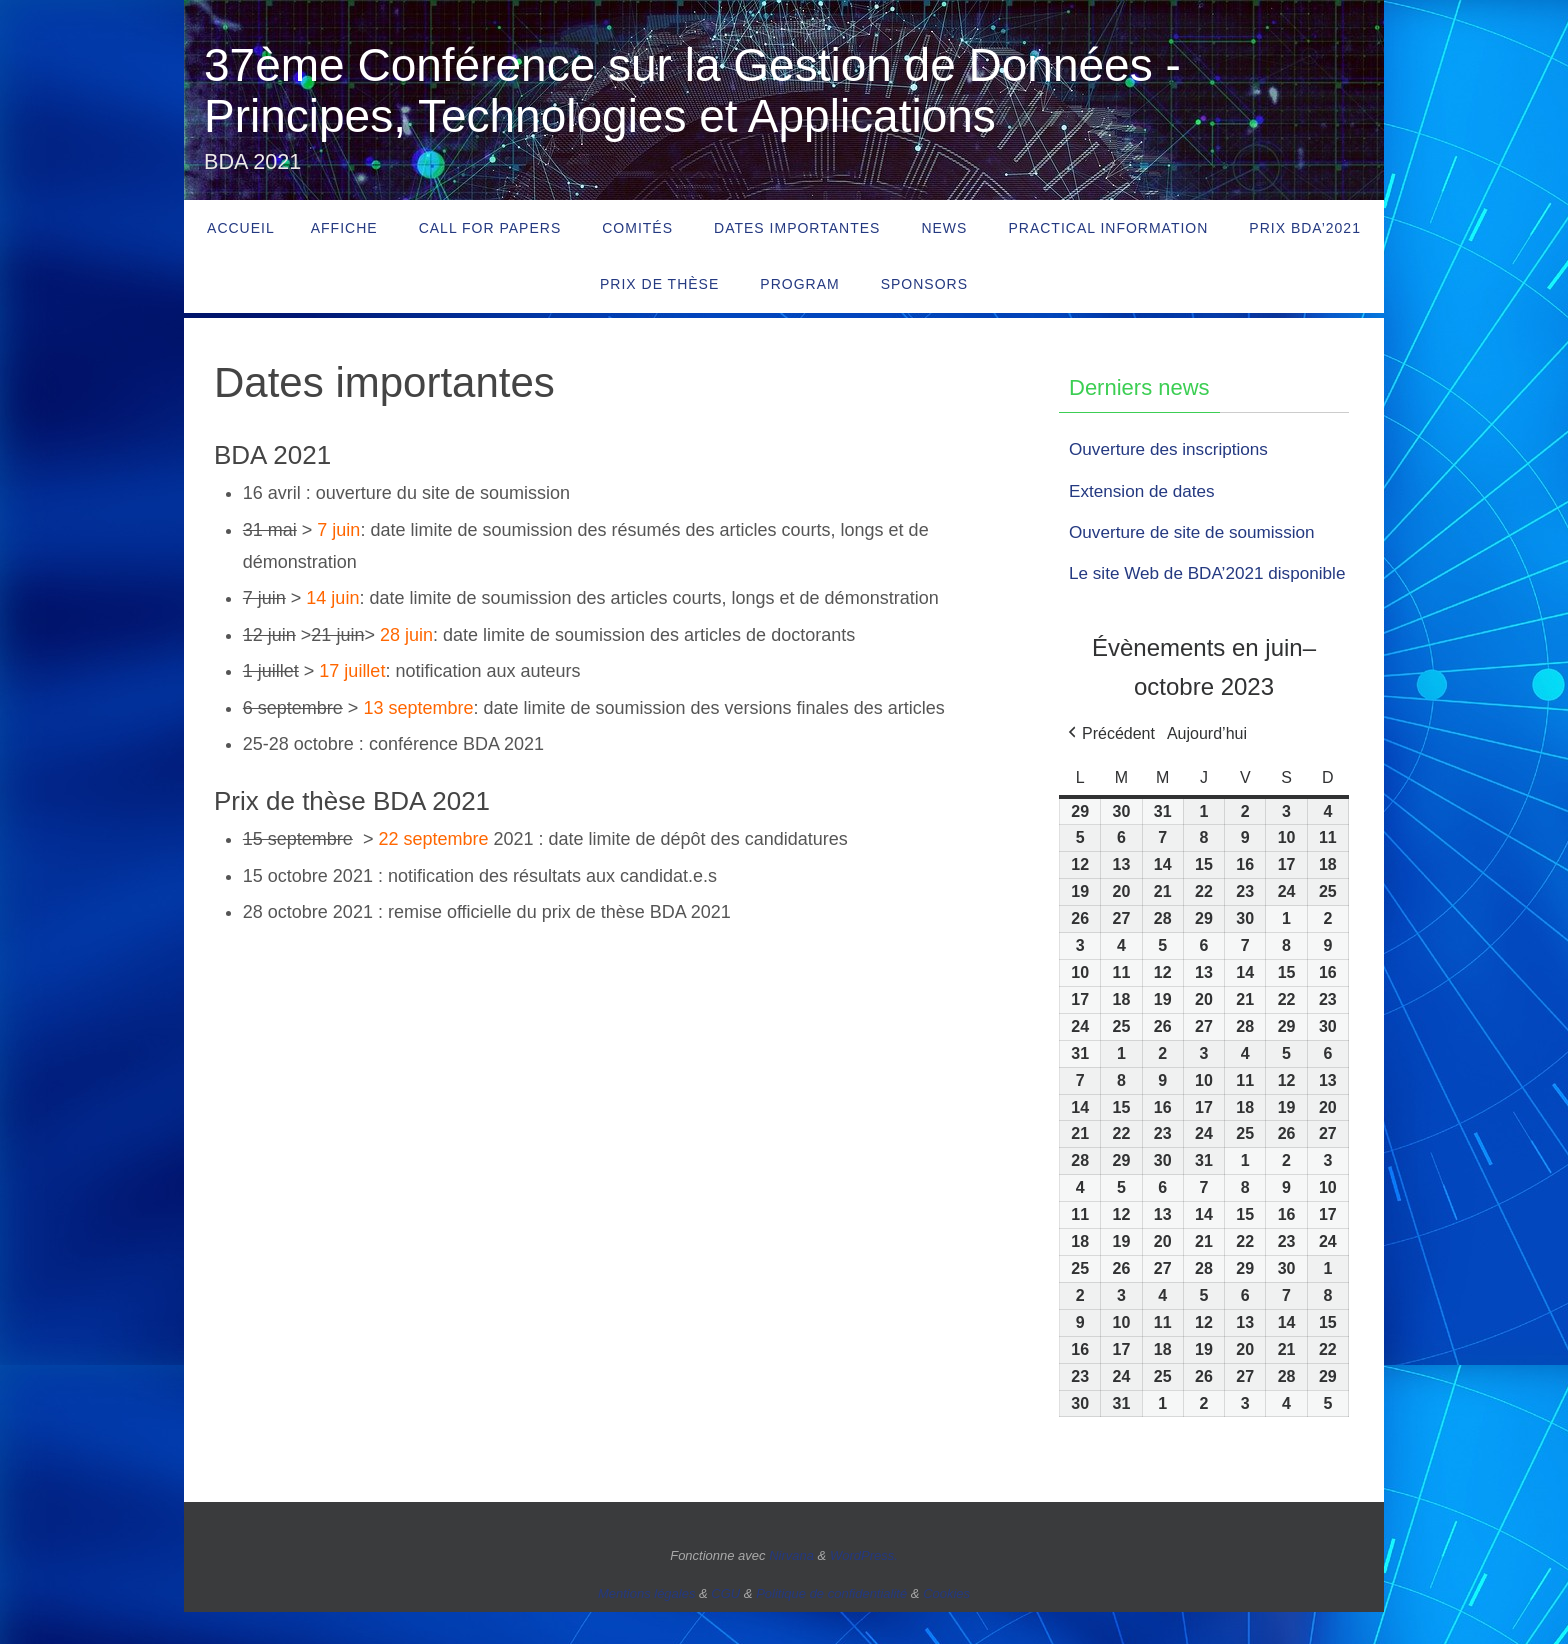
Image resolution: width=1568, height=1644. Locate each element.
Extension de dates (1145, 491)
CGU (725, 1625)
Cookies (946, 1625)
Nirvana (791, 1588)
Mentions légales (647, 1625)
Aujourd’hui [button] (1207, 765)
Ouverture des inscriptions (1173, 449)
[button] (1109, 766)
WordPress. (864, 1588)
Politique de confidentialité (831, 1625)
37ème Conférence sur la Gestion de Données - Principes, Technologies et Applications (692, 90)
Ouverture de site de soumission (1198, 532)
